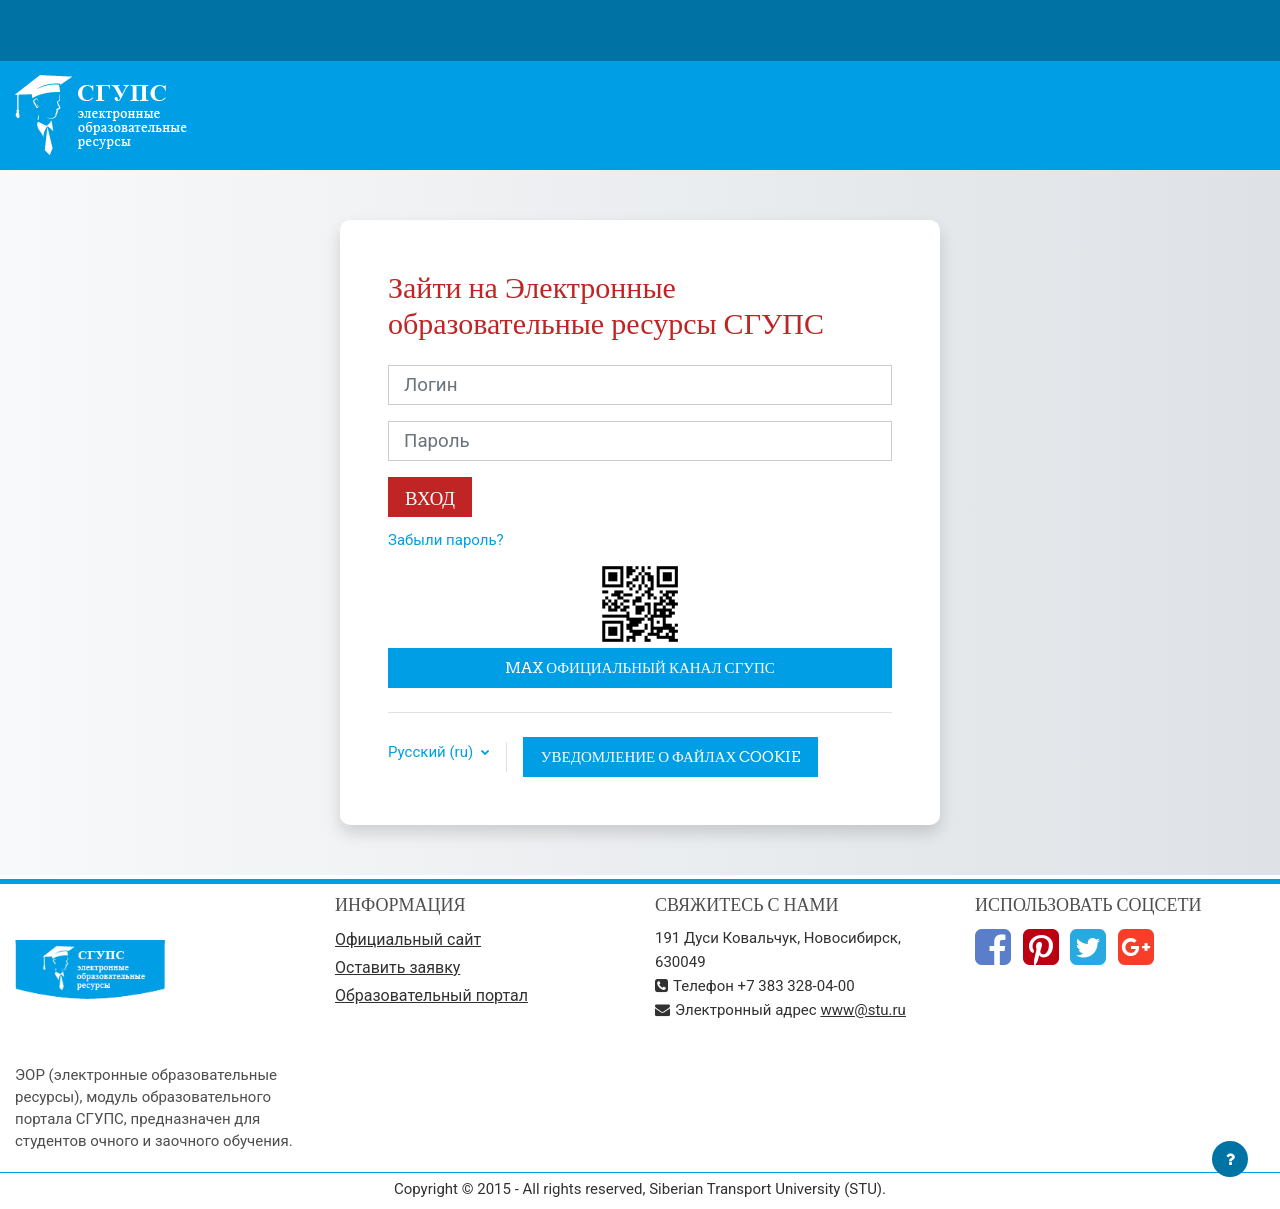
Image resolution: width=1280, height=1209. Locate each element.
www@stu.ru (863, 1010)
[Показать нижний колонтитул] (1230, 1159)
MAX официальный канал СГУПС (640, 667)
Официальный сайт (408, 939)
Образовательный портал (431, 995)
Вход (430, 498)
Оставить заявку (397, 967)
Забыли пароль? (446, 540)
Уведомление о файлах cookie (671, 756)
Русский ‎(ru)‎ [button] (432, 752)
